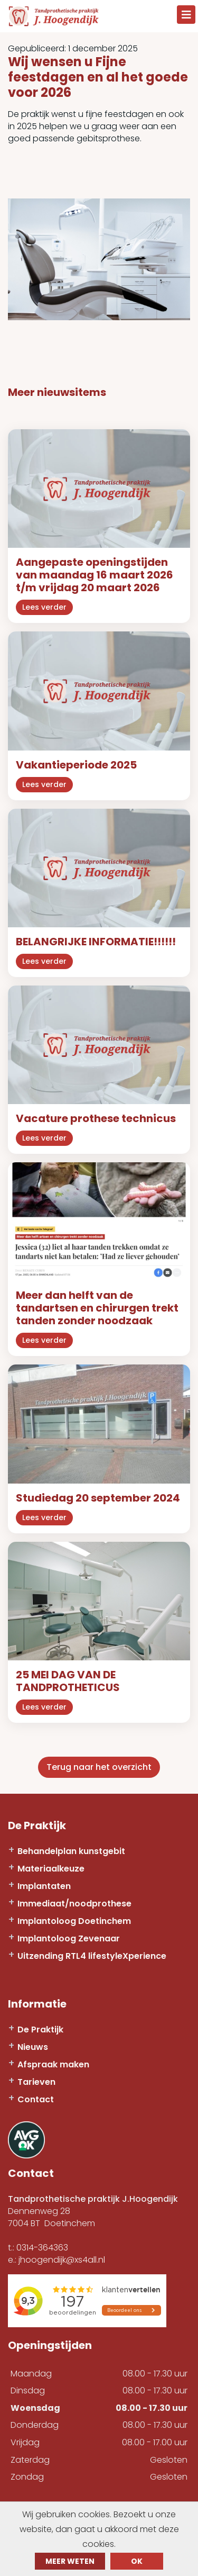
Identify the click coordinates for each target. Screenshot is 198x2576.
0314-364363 (42, 2247)
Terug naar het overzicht (99, 1767)
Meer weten (70, 2561)
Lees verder (44, 607)
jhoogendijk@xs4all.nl (61, 2260)
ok (137, 2561)
